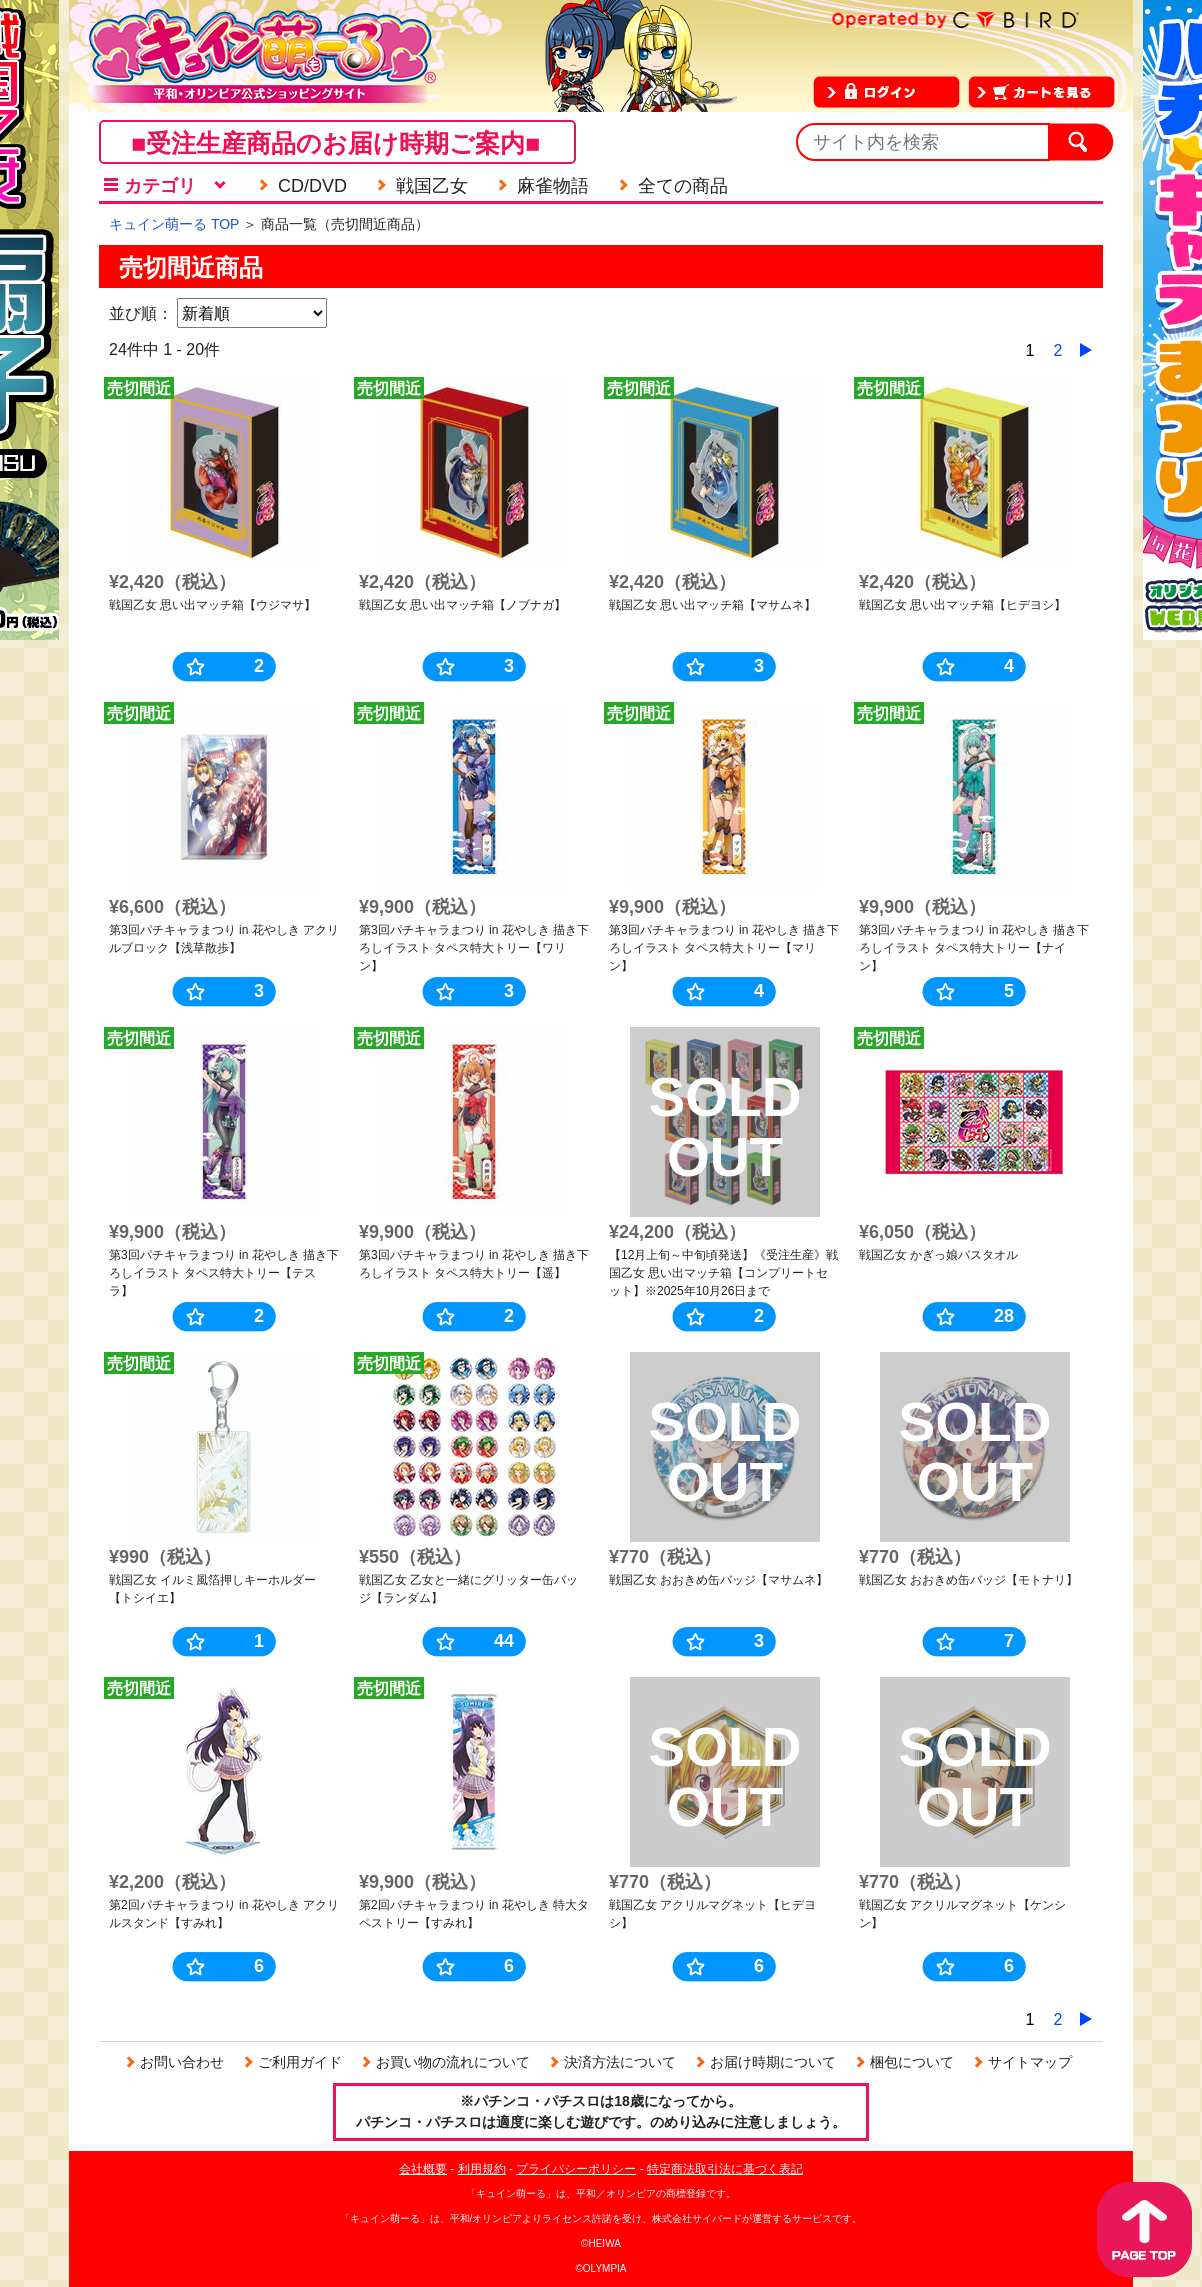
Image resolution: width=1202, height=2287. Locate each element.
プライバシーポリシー (576, 2169)
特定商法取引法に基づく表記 (725, 2169)
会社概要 (423, 2169)
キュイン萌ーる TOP (174, 224)
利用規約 (482, 2169)
